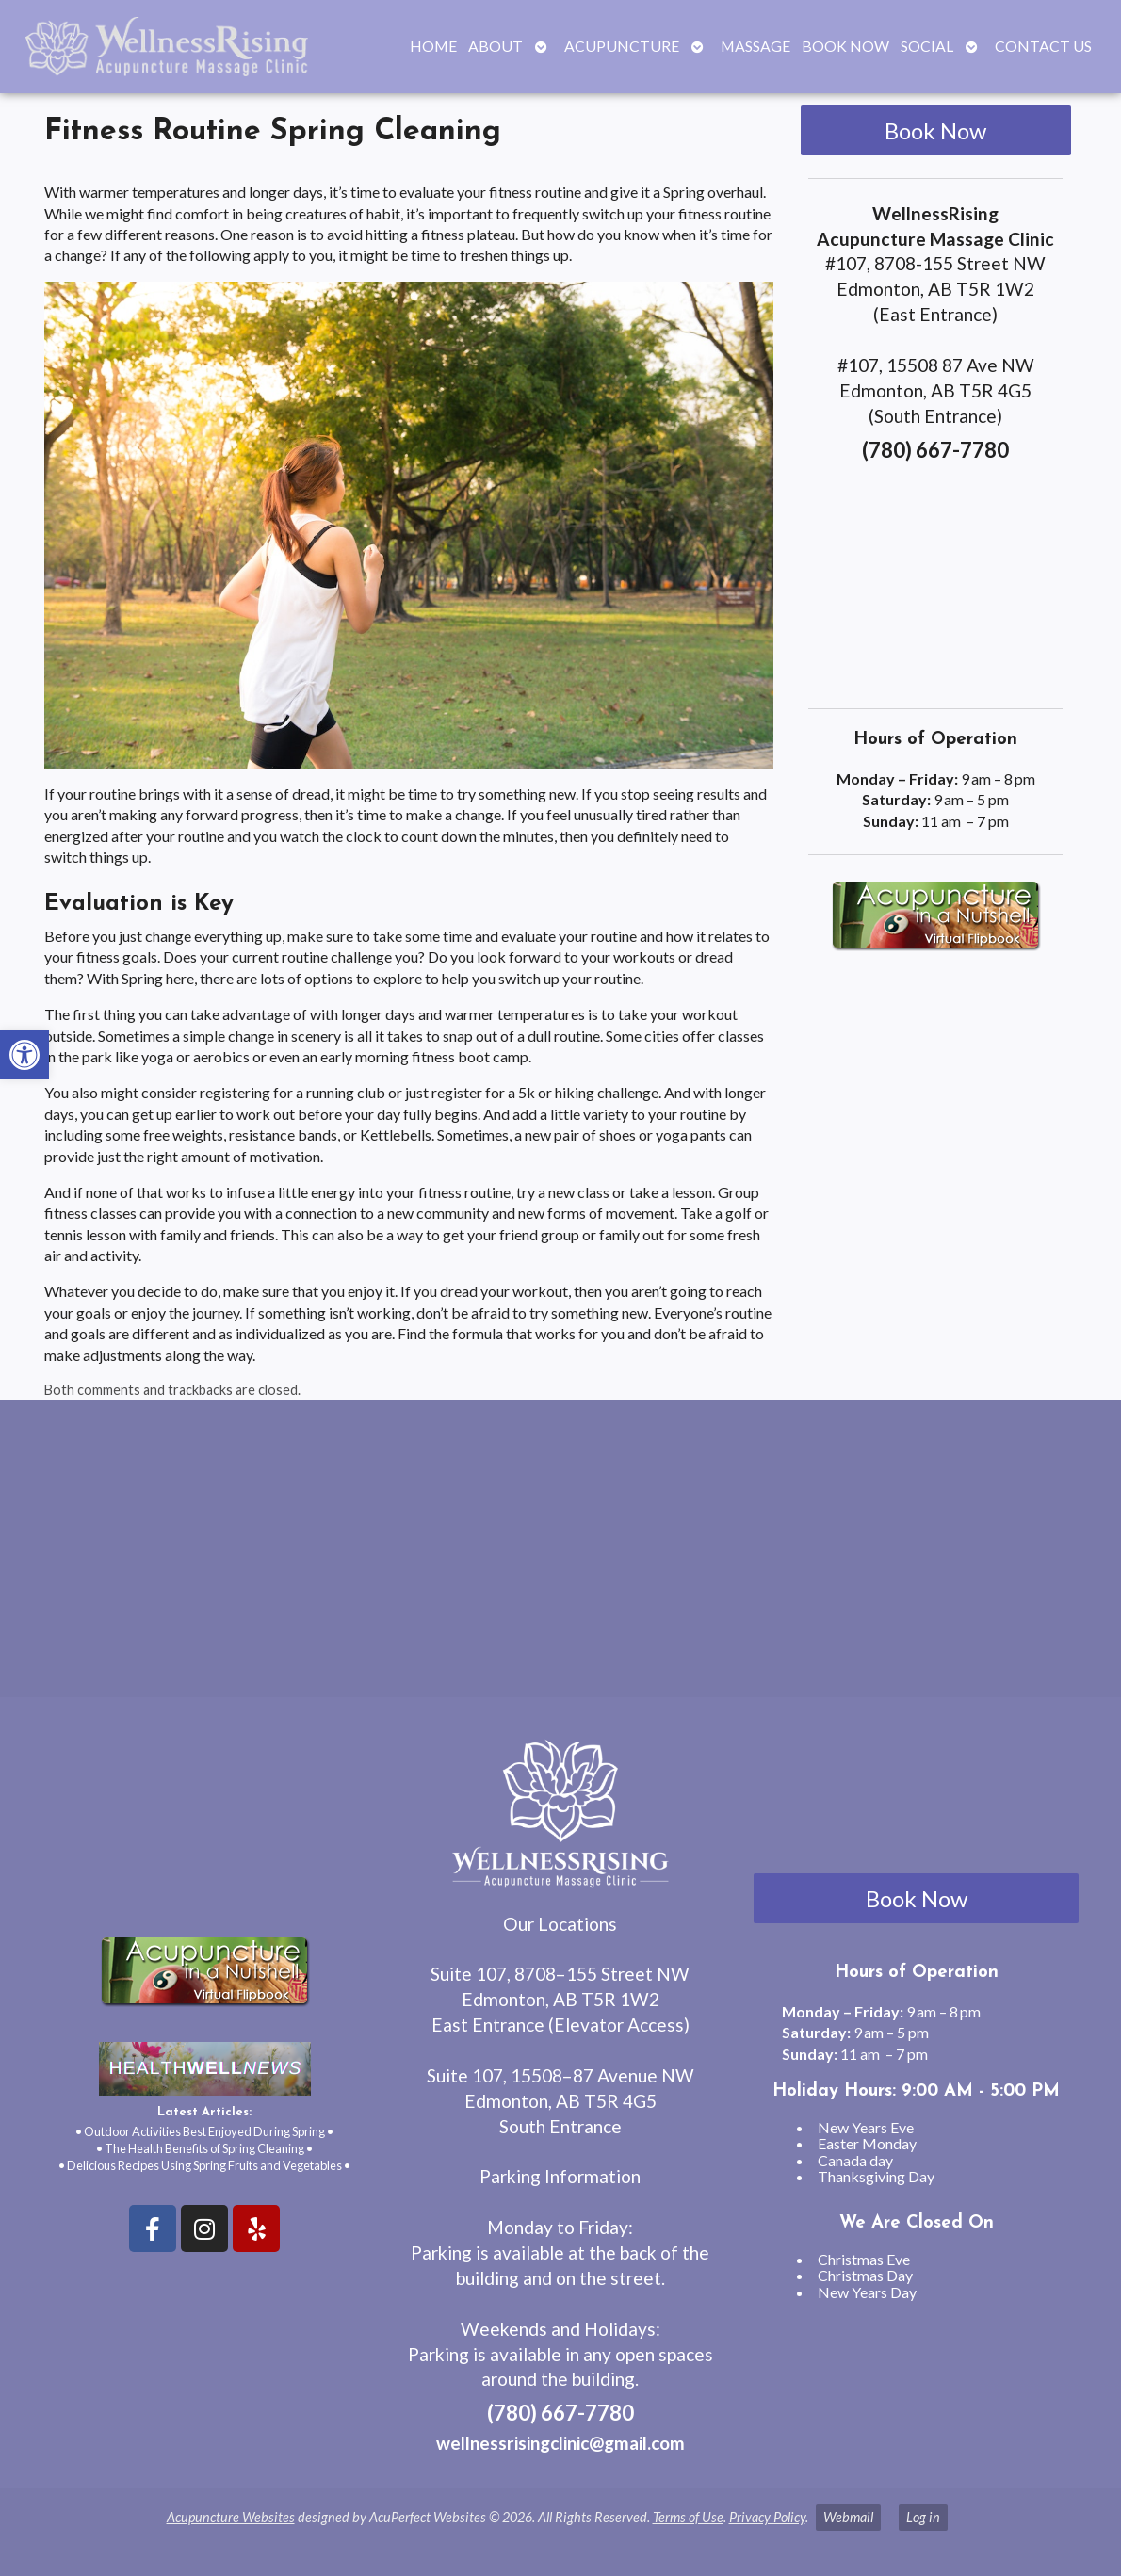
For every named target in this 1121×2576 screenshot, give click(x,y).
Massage (755, 46)
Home (433, 46)
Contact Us (1043, 46)
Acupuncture (621, 46)
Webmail (848, 2517)
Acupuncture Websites (231, 2517)
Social (927, 46)
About (495, 46)
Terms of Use (688, 2517)
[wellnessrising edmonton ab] (560, 1556)
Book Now (845, 46)
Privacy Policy (767, 2517)
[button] (24, 1054)
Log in (923, 2517)
